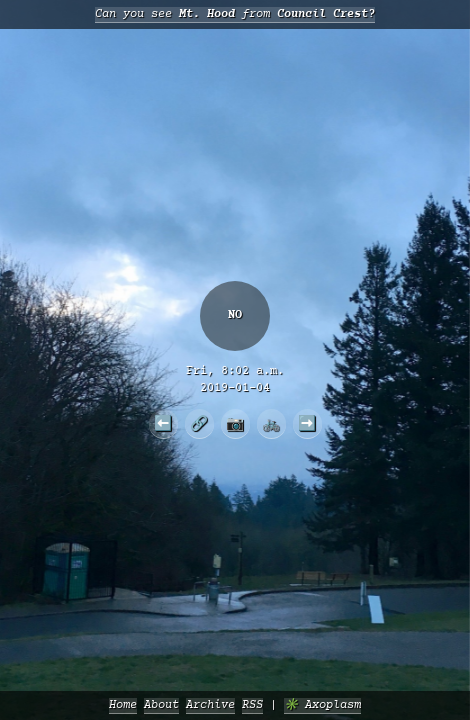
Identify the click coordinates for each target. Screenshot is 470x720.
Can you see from (235, 14)
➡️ (307, 423)
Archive (210, 705)
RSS (252, 705)
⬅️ (163, 423)
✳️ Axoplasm (322, 705)
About (161, 705)
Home (123, 705)
